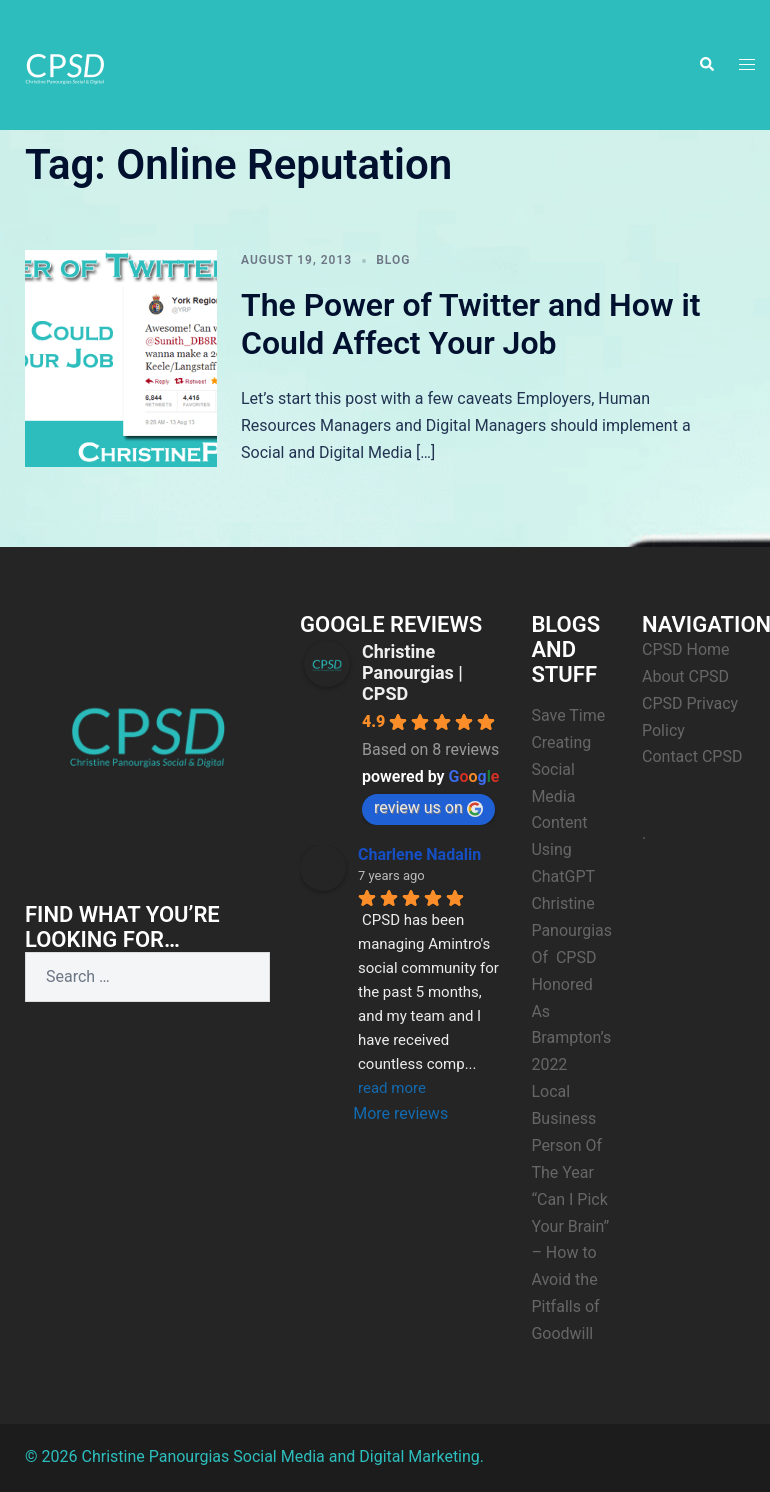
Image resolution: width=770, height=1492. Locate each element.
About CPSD (685, 676)
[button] (706, 65)
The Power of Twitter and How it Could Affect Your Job (471, 324)
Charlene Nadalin (419, 854)
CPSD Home (686, 649)
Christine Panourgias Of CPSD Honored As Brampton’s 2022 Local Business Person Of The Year (571, 1038)
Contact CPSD (692, 756)
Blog (393, 260)
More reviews (400, 1113)
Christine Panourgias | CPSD (412, 672)
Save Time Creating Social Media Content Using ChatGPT (568, 796)
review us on (428, 807)
